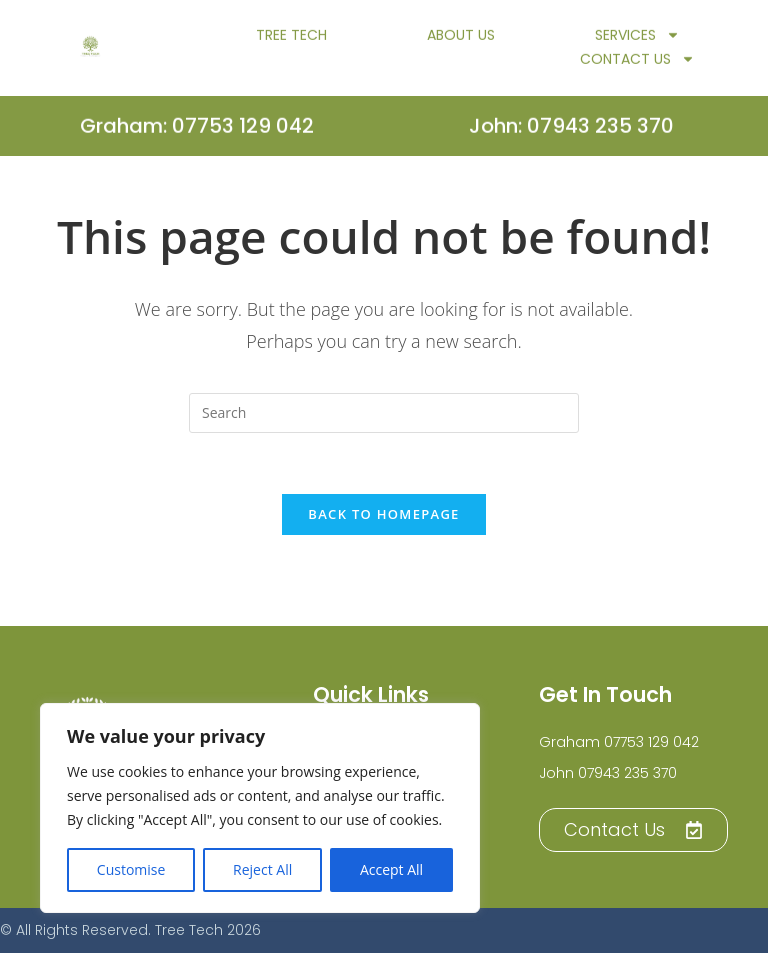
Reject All (262, 869)
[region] (260, 808)
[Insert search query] (384, 413)
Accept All (391, 869)
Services (637, 40)
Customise (131, 869)
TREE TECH (291, 40)
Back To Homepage (383, 514)
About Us (461, 40)
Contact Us (637, 64)
